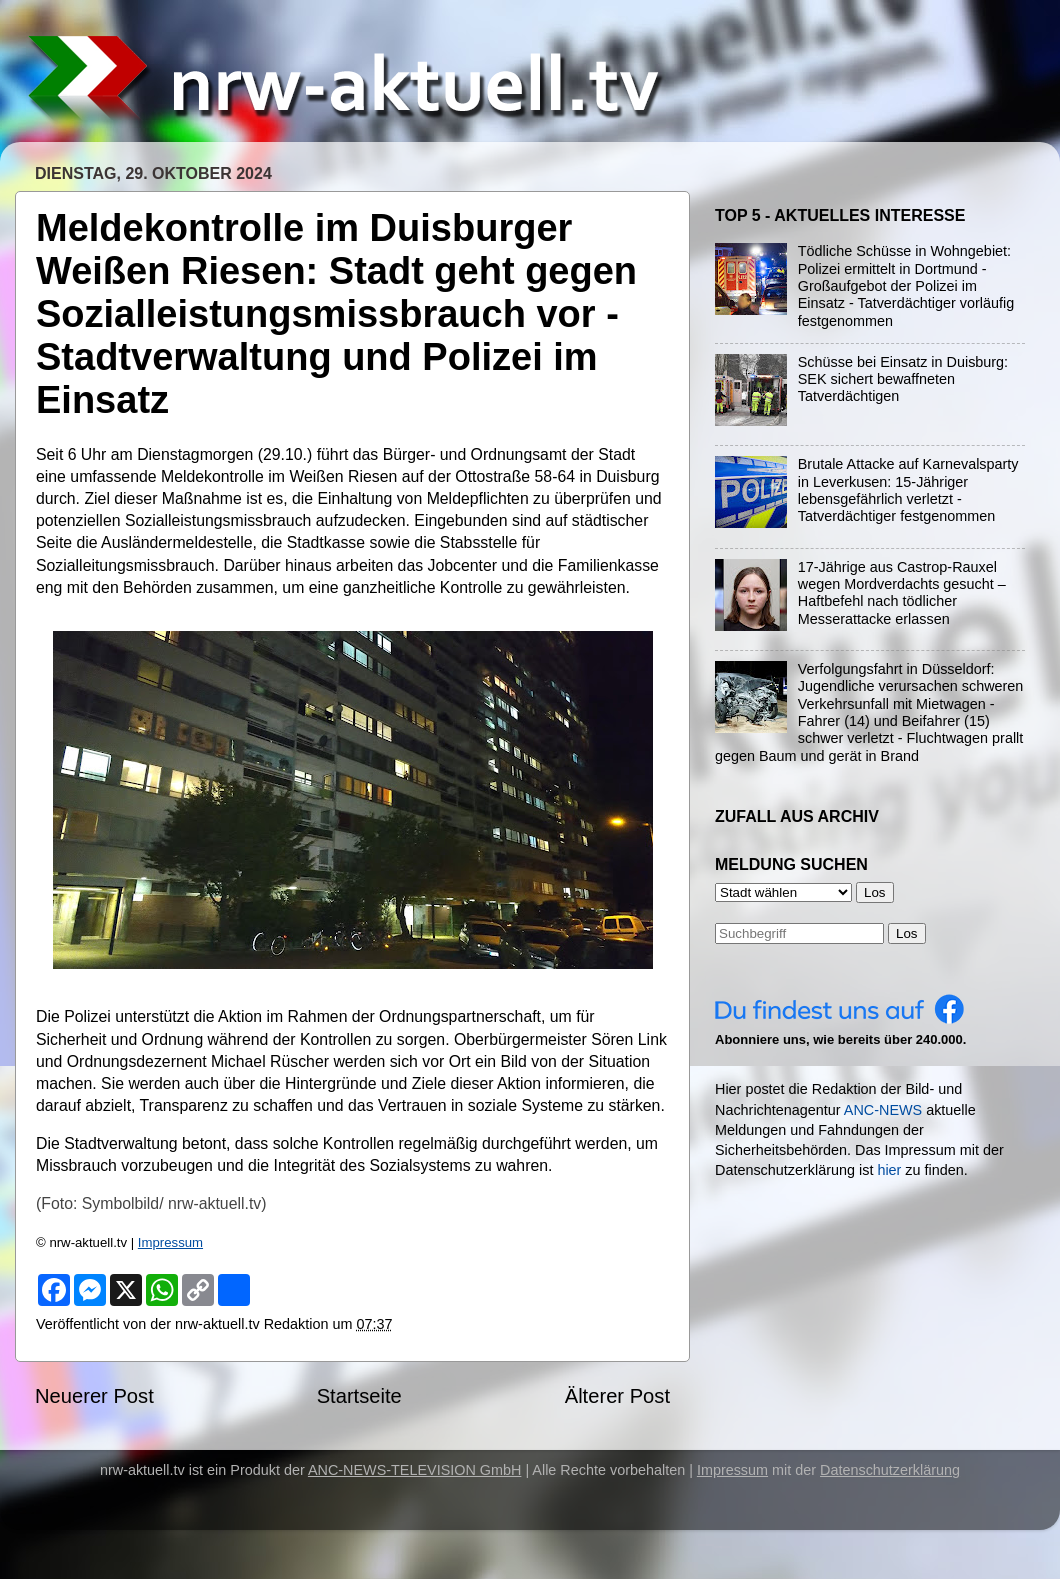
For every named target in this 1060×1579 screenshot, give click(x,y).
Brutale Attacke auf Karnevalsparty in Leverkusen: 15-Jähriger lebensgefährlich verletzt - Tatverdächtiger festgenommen (908, 490)
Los (907, 933)
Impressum (170, 1242)
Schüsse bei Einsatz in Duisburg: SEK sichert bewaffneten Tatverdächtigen (903, 379)
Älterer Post (617, 1396)
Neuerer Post (94, 1396)
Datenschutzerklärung (890, 1470)
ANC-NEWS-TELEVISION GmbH (415, 1470)
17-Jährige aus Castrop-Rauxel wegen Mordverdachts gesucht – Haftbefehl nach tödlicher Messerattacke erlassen (902, 593)
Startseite (359, 1396)
